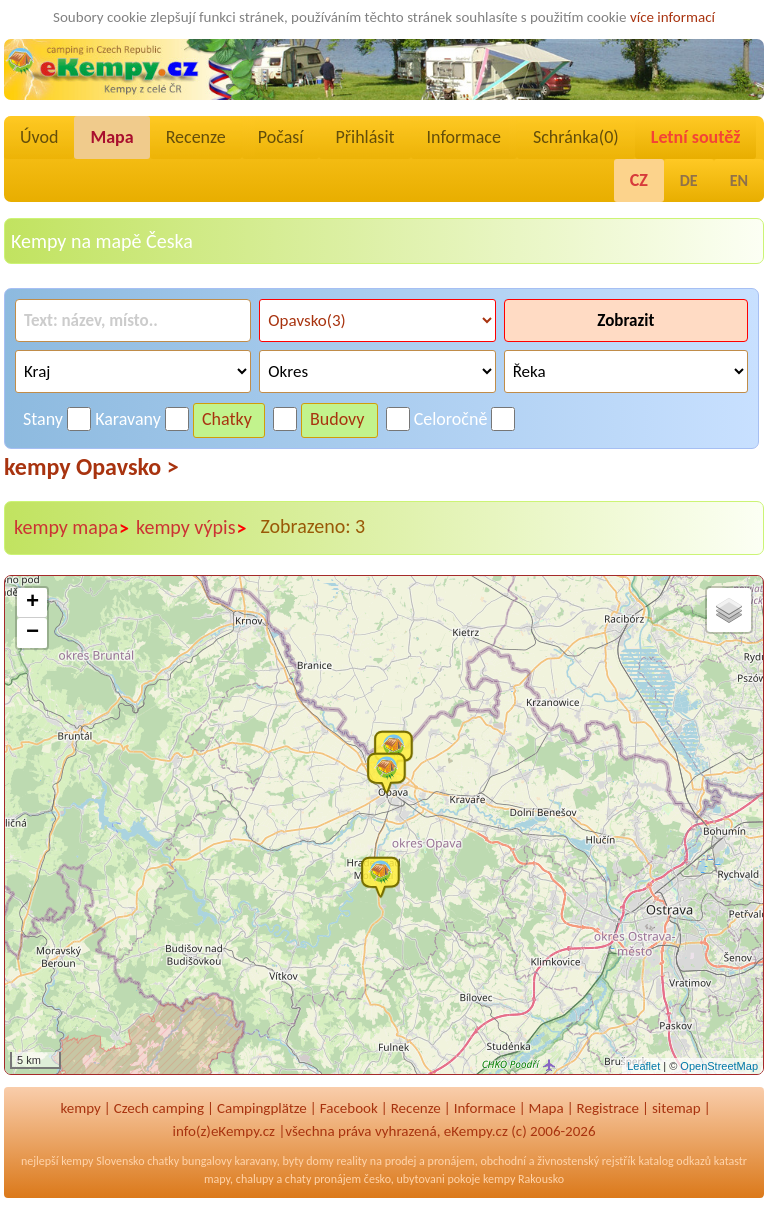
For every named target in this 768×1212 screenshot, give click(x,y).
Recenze (196, 137)
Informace (464, 137)
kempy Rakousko (523, 1179)
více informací (672, 17)
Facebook (349, 1108)
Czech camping (159, 1108)
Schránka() (576, 137)
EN (739, 180)
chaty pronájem (323, 1179)
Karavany (128, 419)
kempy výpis (191, 528)
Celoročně (451, 419)
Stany (43, 419)
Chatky (227, 419)
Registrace (608, 1108)
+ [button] (32, 603)
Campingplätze (262, 1108)
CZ (639, 180)
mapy (217, 1179)
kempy (80, 1108)
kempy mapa (72, 528)
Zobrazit (625, 320)
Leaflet (643, 1066)
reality (351, 1161)
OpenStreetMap (719, 1066)
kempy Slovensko (102, 1161)
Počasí (281, 137)
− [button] (32, 633)
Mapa (111, 137)
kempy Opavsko (91, 466)
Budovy (337, 419)
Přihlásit (364, 137)
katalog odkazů (674, 1161)
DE (689, 180)
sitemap (676, 1108)
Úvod (39, 137)
